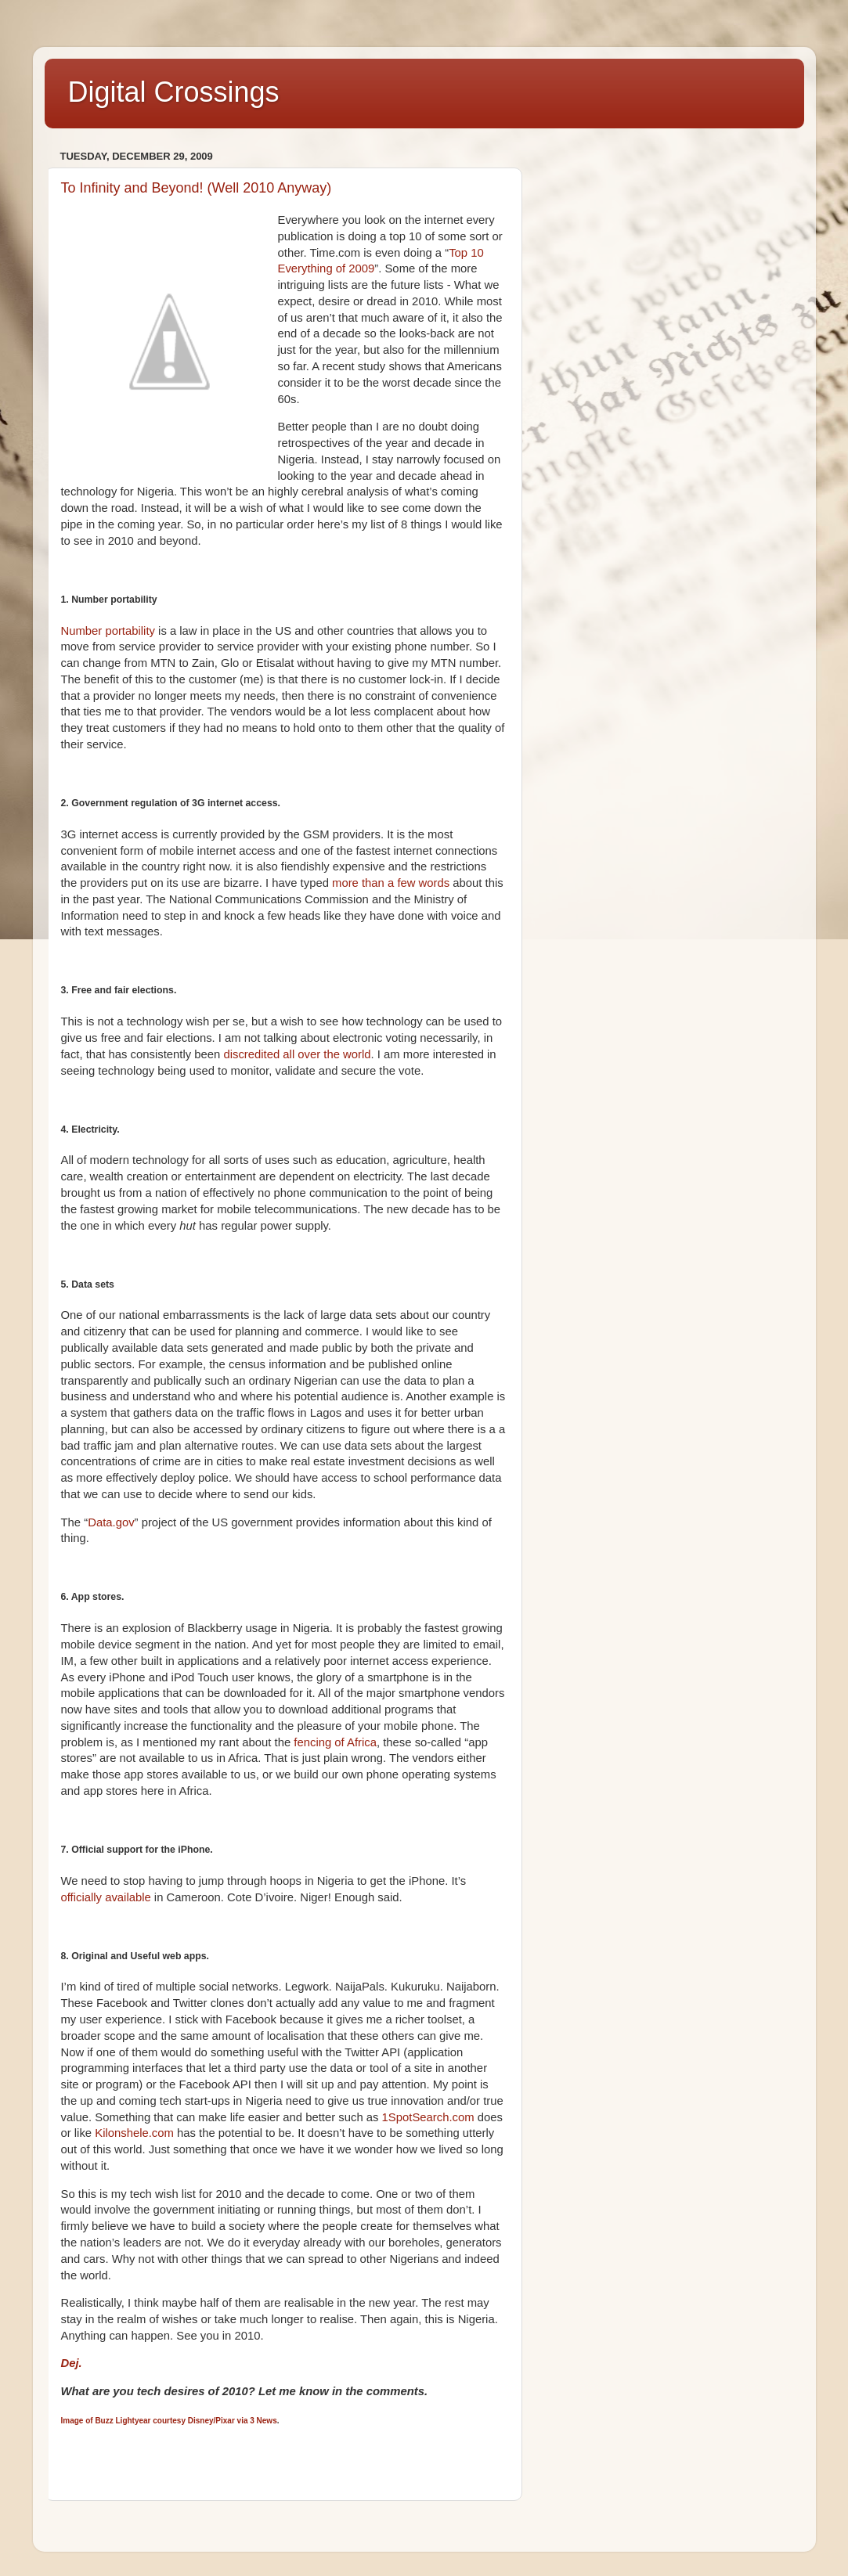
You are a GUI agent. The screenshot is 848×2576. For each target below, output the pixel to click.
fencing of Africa (335, 1742)
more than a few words (390, 883)
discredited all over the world (296, 1054)
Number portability (108, 631)
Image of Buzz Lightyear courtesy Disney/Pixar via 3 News (169, 2420)
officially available (106, 1897)
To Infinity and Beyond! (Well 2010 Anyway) (196, 188)
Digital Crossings (174, 92)
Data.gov (111, 1522)
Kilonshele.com (134, 2133)
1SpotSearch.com (428, 2117)
